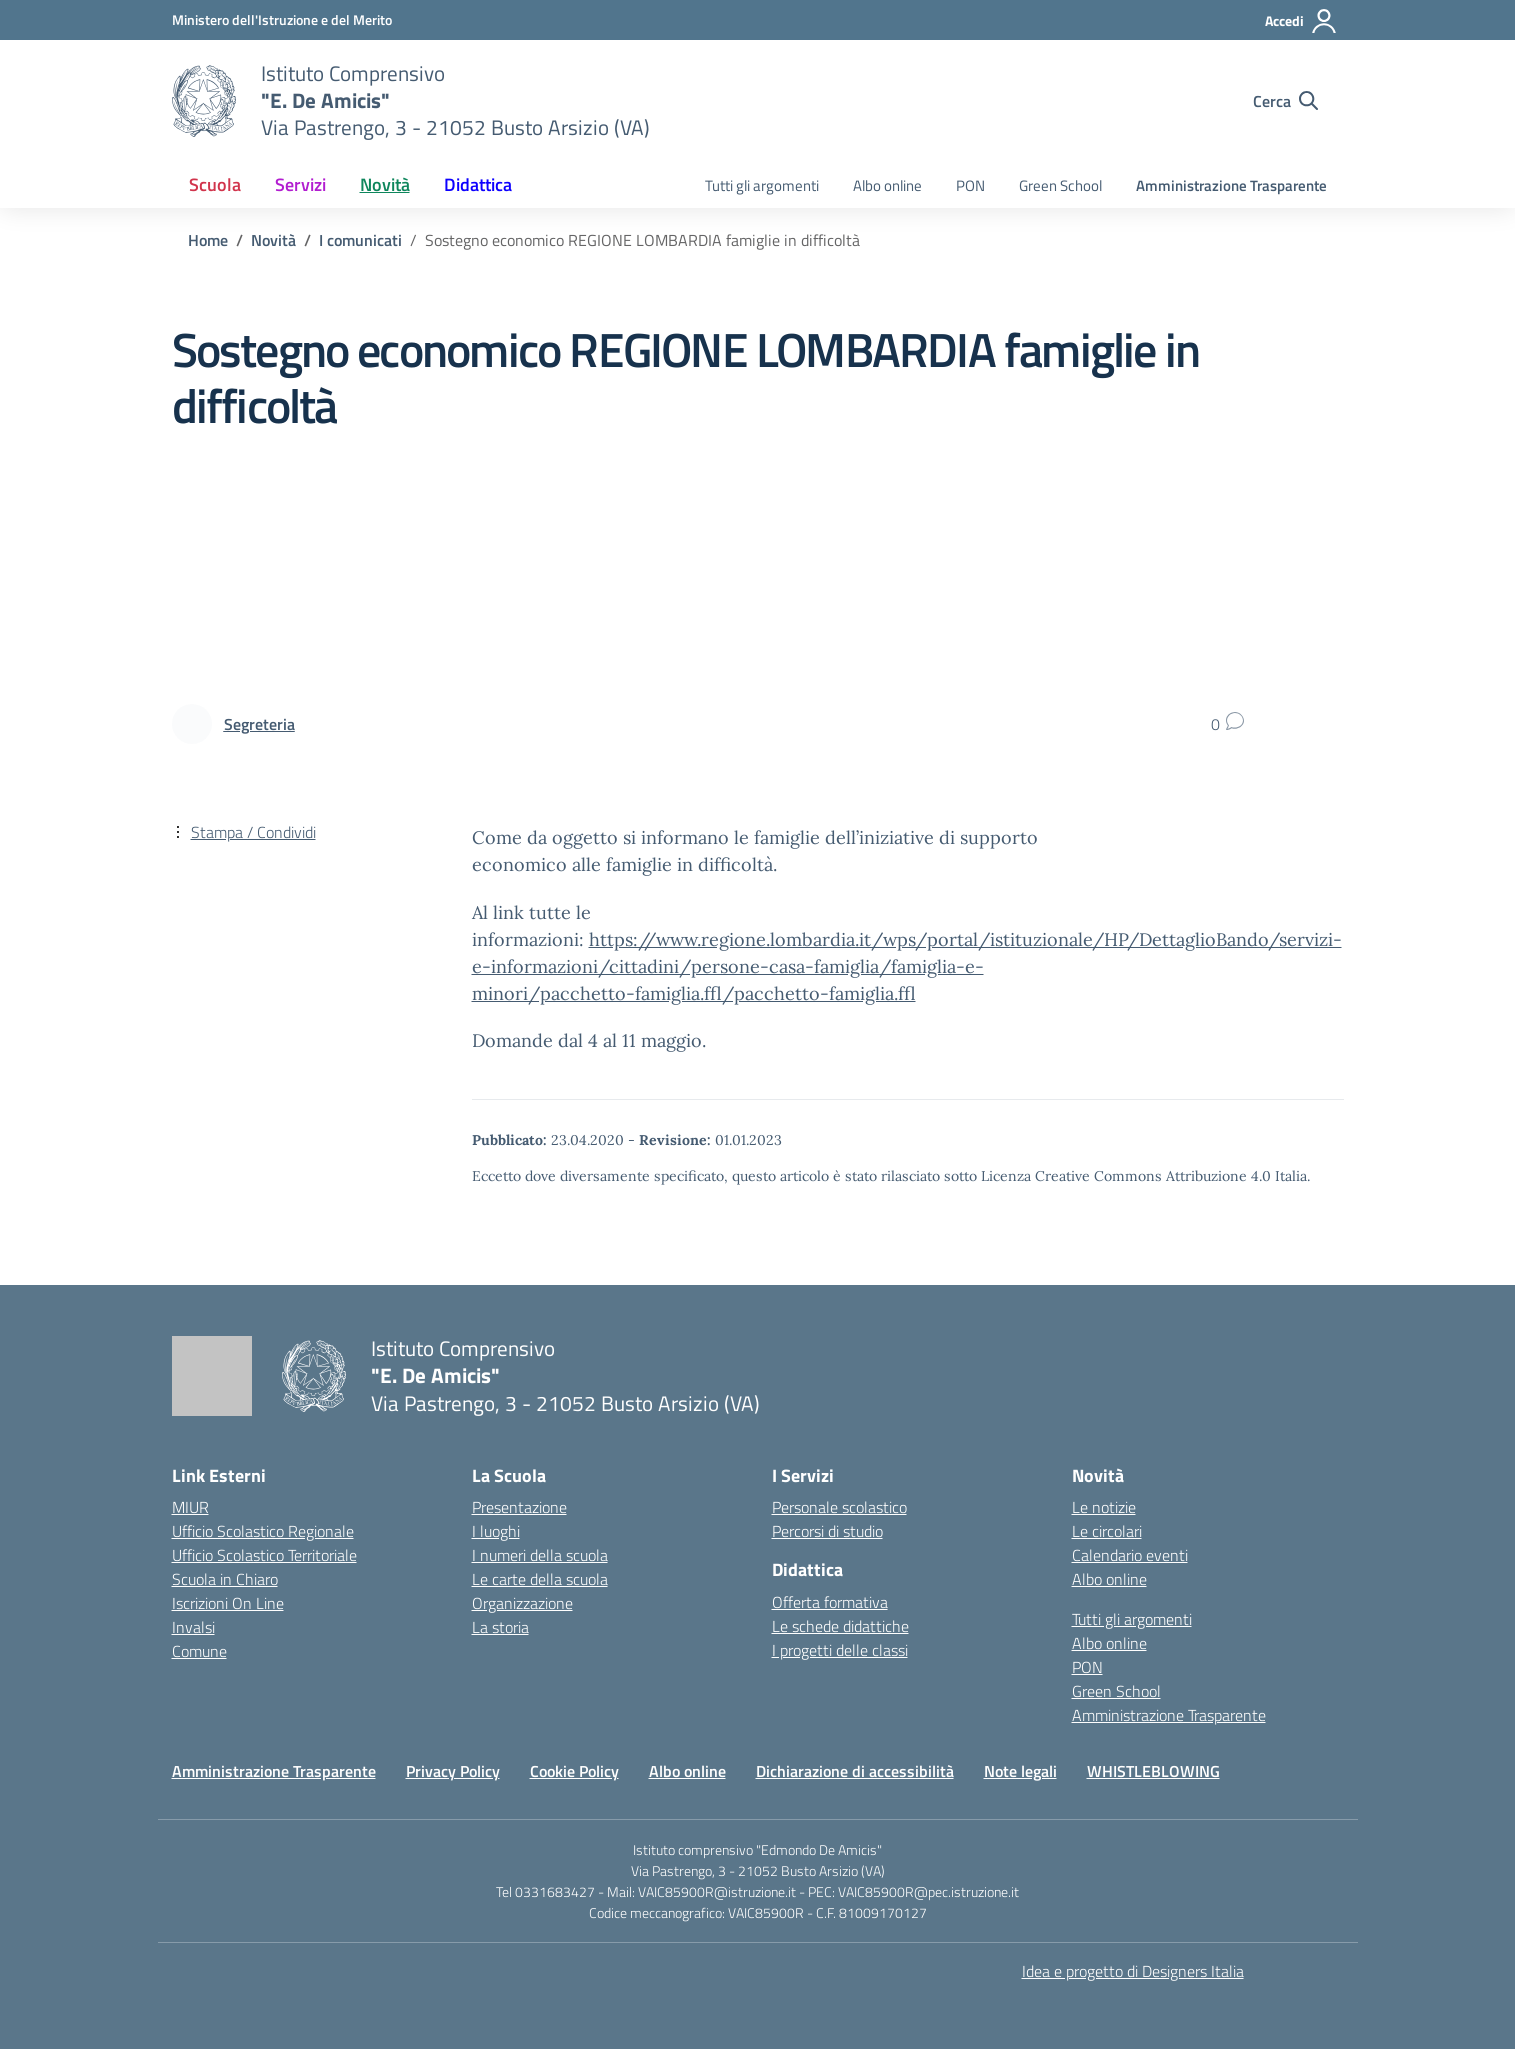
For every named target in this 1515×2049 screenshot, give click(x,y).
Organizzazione (522, 1603)
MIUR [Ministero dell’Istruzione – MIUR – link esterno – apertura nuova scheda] (190, 1507)
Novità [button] (385, 184)
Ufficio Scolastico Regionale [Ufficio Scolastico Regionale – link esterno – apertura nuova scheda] (263, 1531)
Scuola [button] (215, 184)
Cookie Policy (574, 1771)
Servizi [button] (300, 184)
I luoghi (496, 1531)
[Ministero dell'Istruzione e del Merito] (282, 19)
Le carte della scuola (540, 1579)
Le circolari (1107, 1531)
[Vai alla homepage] (204, 101)
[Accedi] (1301, 21)
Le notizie (1104, 1507)
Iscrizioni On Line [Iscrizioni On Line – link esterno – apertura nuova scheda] (228, 1603)
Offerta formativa (830, 1602)
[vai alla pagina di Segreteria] (259, 724)
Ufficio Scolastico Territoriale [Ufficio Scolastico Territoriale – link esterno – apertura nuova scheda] (264, 1555)
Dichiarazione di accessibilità (855, 1771)
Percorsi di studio (827, 1531)
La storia (500, 1627)
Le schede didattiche (840, 1626)
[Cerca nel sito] (1285, 101)
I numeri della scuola (540, 1555)
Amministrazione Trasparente (1231, 185)
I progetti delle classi (840, 1650)
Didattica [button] (478, 184)
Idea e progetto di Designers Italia (1133, 1971)
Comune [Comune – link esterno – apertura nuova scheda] (199, 1651)
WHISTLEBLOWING (1153, 1771)
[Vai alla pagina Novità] (273, 240)
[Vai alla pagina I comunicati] (360, 240)
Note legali (1020, 1771)
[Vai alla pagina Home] (208, 240)
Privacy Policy (453, 1771)
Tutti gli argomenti (762, 185)
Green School (1060, 185)
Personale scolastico (839, 1507)
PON (970, 185)
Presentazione (519, 1507)
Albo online (887, 185)
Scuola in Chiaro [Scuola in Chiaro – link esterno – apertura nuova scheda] (225, 1579)
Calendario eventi (1130, 1555)
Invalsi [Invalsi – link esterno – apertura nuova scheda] (193, 1627)
